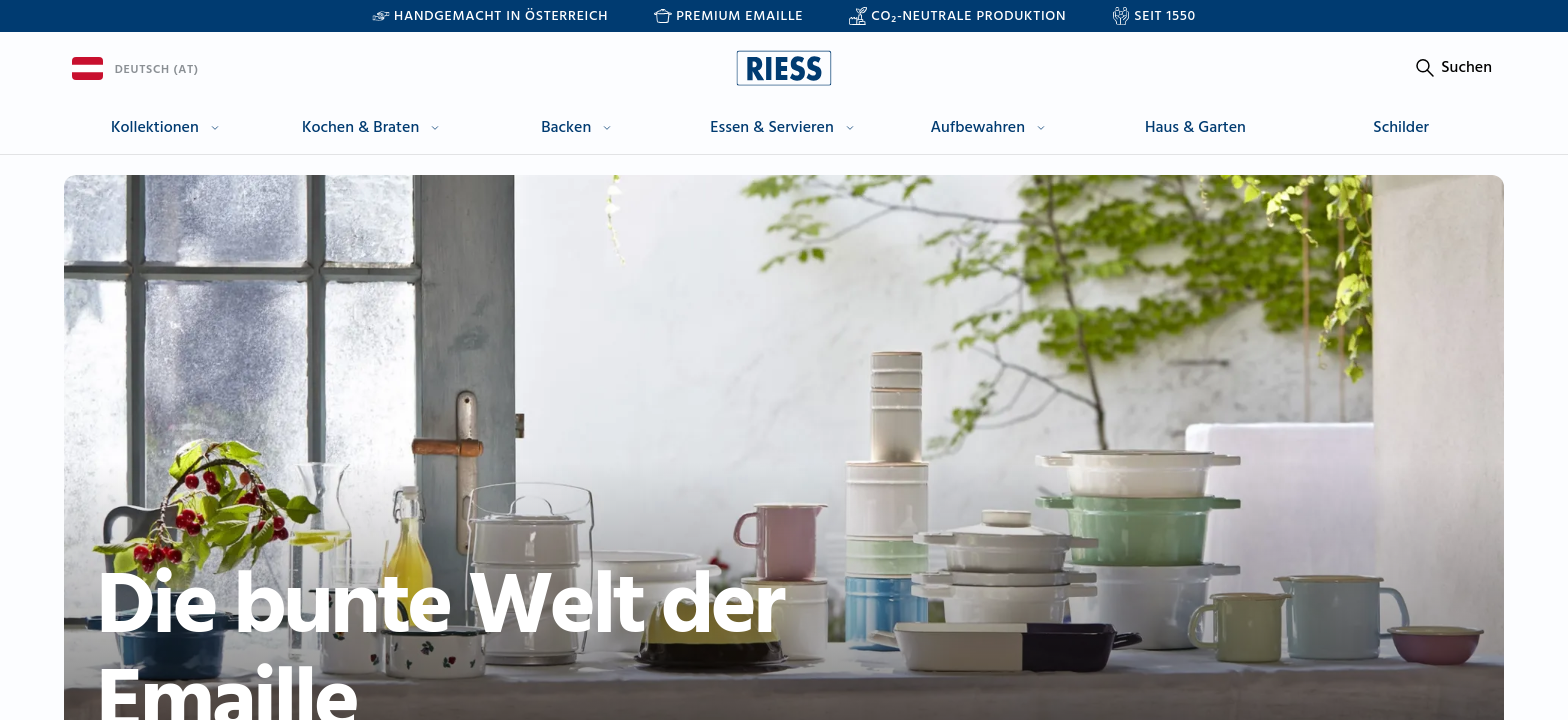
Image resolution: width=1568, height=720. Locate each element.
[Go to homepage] (784, 68)
